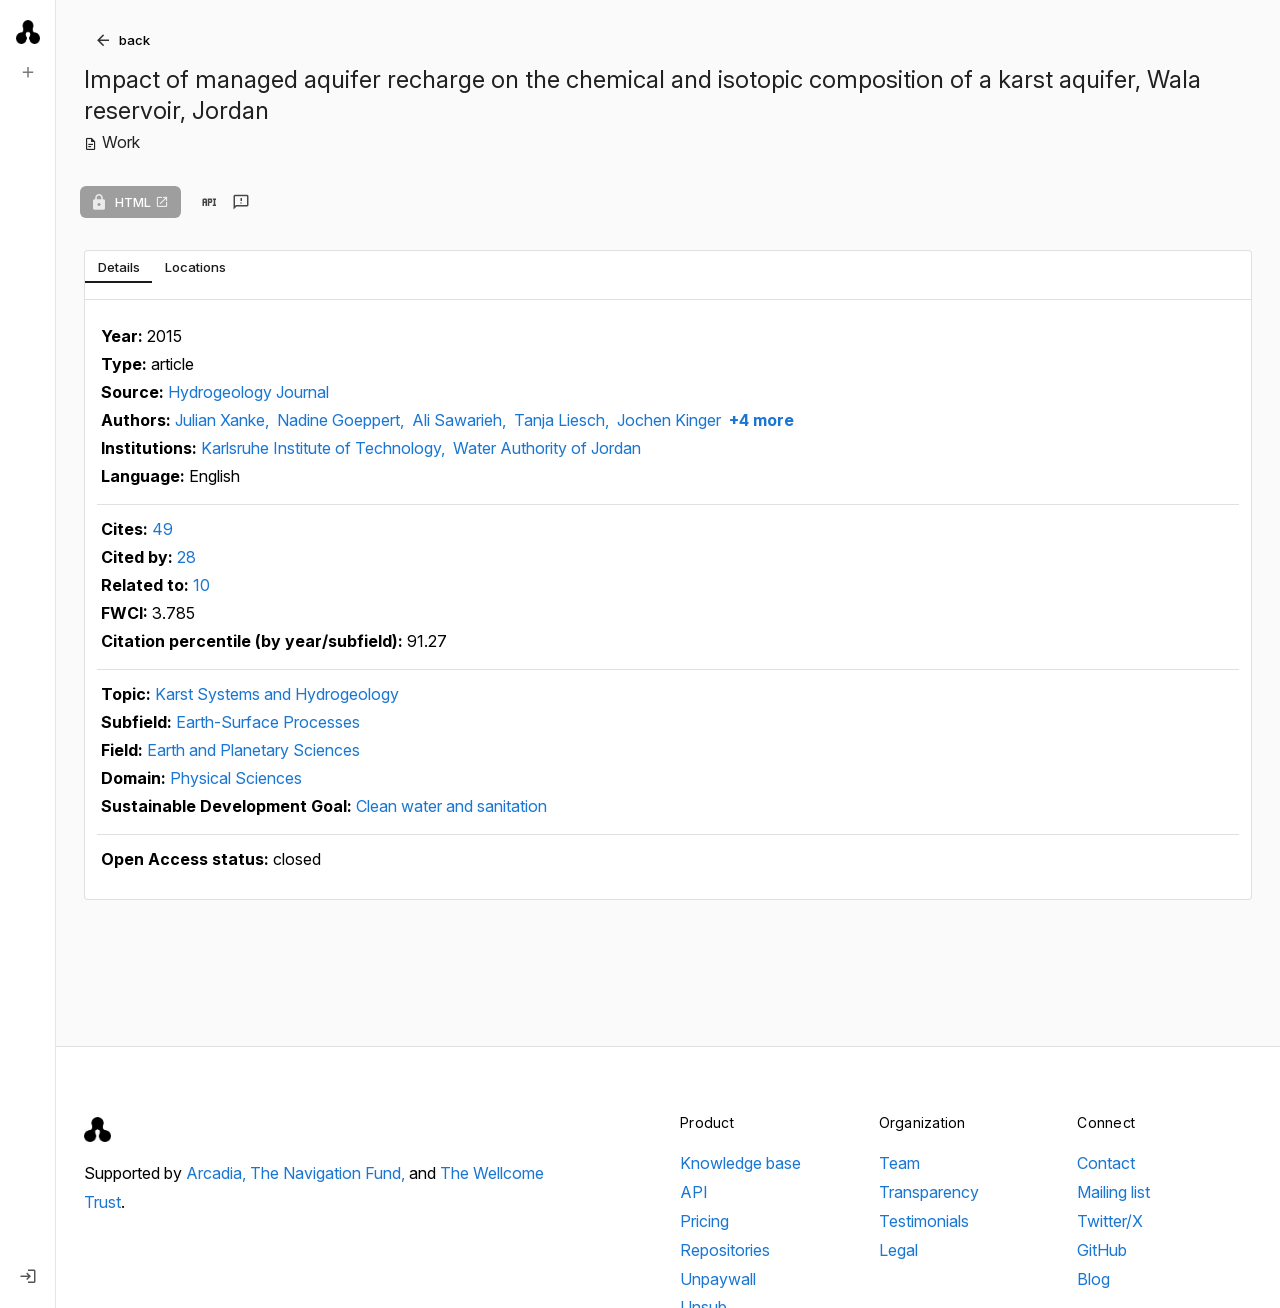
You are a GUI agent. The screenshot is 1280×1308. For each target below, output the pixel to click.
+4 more (759, 420)
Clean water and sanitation (451, 806)
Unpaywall (718, 1279)
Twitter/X (1110, 1221)
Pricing (704, 1221)
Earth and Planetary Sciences (253, 750)
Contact (1106, 1163)
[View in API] (209, 202)
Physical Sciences (236, 778)
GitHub (1102, 1250)
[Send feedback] (241, 202)
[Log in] (28, 1276)
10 (201, 585)
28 (186, 557)
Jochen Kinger (669, 420)
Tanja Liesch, (563, 420)
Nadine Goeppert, (342, 420)
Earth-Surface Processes (268, 722)
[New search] (28, 72)
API (694, 1192)
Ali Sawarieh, (461, 420)
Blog (1093, 1279)
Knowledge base (740, 1163)
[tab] (118, 267)
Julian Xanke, (224, 420)
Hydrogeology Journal (248, 392)
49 (162, 529)
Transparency (929, 1192)
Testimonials (924, 1221)
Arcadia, (218, 1173)
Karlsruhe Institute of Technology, (325, 448)
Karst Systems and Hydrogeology (277, 694)
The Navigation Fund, (329, 1173)
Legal (898, 1250)
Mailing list (1113, 1192)
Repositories (725, 1250)
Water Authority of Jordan (547, 448)
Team (899, 1163)
